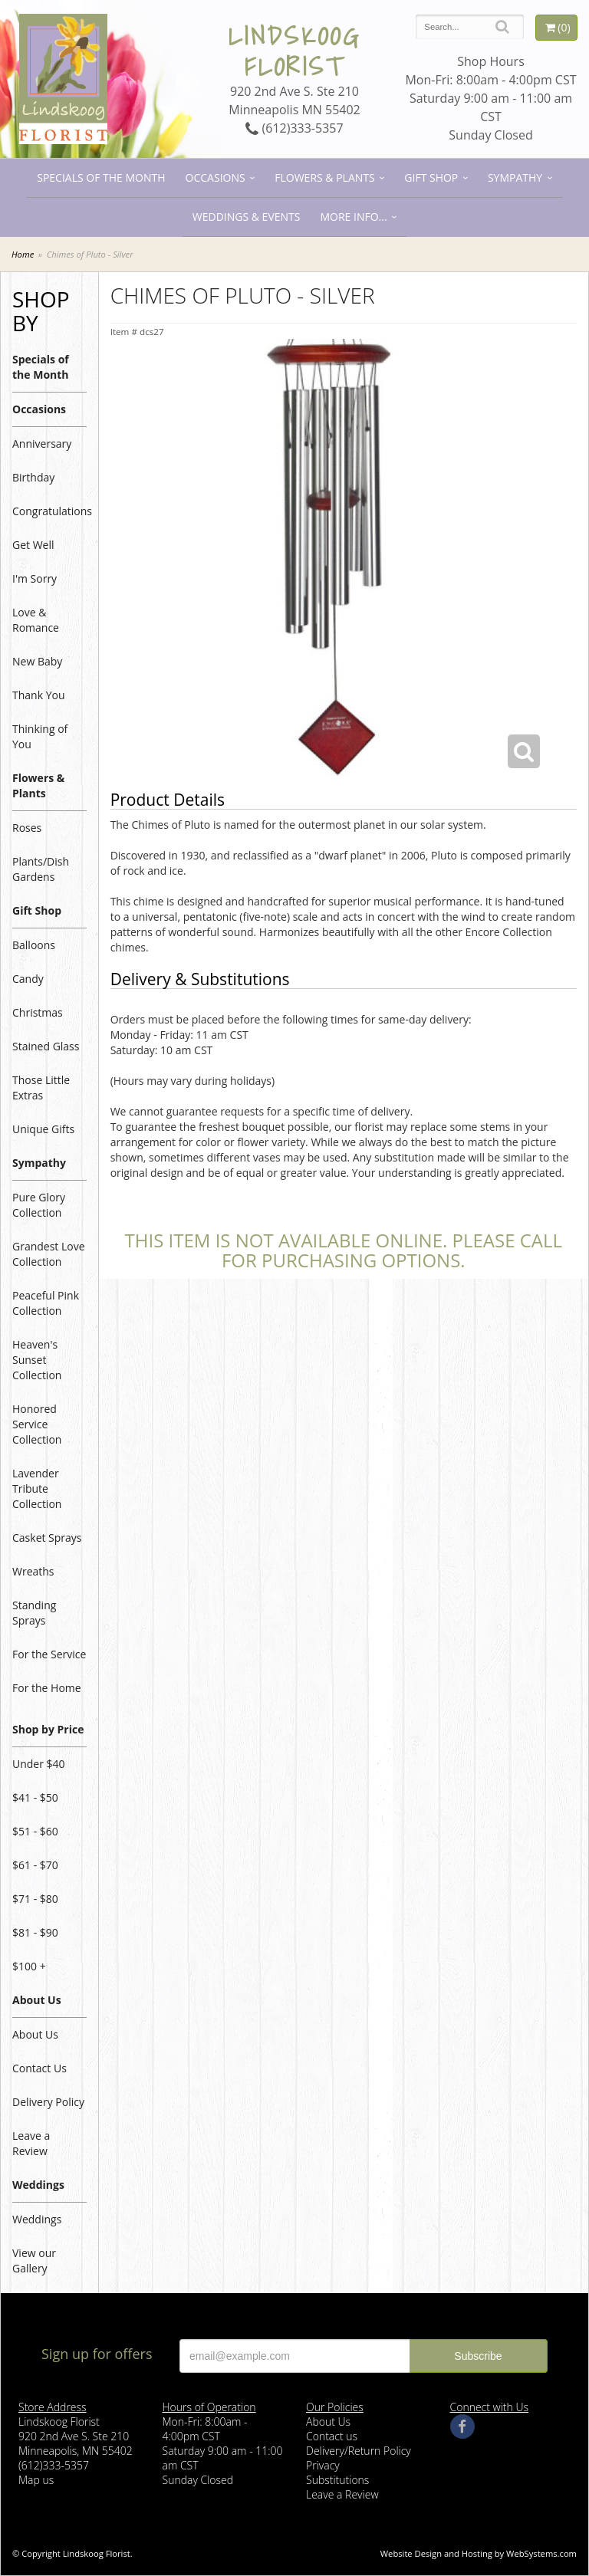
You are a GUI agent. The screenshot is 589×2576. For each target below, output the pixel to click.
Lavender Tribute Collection (36, 1488)
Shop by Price (48, 1729)
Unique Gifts (43, 1129)
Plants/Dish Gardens (40, 869)
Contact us (331, 2436)
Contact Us (39, 2068)
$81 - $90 (35, 1932)
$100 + (29, 1966)
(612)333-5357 (294, 128)
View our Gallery (34, 2260)
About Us (36, 2000)
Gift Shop (431, 177)
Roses (26, 827)
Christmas (37, 1012)
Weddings (38, 2184)
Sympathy (515, 177)
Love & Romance (35, 620)
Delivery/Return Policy (358, 2450)
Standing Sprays (34, 1613)
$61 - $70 (35, 1865)
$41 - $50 (35, 1797)
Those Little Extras (41, 1087)
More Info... (353, 216)
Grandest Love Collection (48, 1254)
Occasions (215, 177)
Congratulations (49, 511)
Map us (36, 2479)
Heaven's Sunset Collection (36, 1359)
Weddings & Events (246, 216)
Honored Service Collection (36, 1424)
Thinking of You (39, 736)
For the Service (49, 1654)
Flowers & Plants (324, 177)
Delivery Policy (48, 2102)
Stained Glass (45, 1046)
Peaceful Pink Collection (45, 1303)
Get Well (33, 544)
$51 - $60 (35, 1831)
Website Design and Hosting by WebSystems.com (478, 2553)
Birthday (33, 477)
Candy (28, 978)
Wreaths (33, 1571)
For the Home (46, 1688)
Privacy (323, 2465)
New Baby (37, 661)
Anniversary (41, 443)
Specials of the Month (101, 177)
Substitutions (337, 2479)
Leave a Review (31, 2143)
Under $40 (38, 1763)
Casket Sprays (47, 1537)
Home (23, 254)
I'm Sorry (34, 578)
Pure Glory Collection (38, 1205)
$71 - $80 (35, 1898)
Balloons (33, 945)
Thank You (38, 695)
